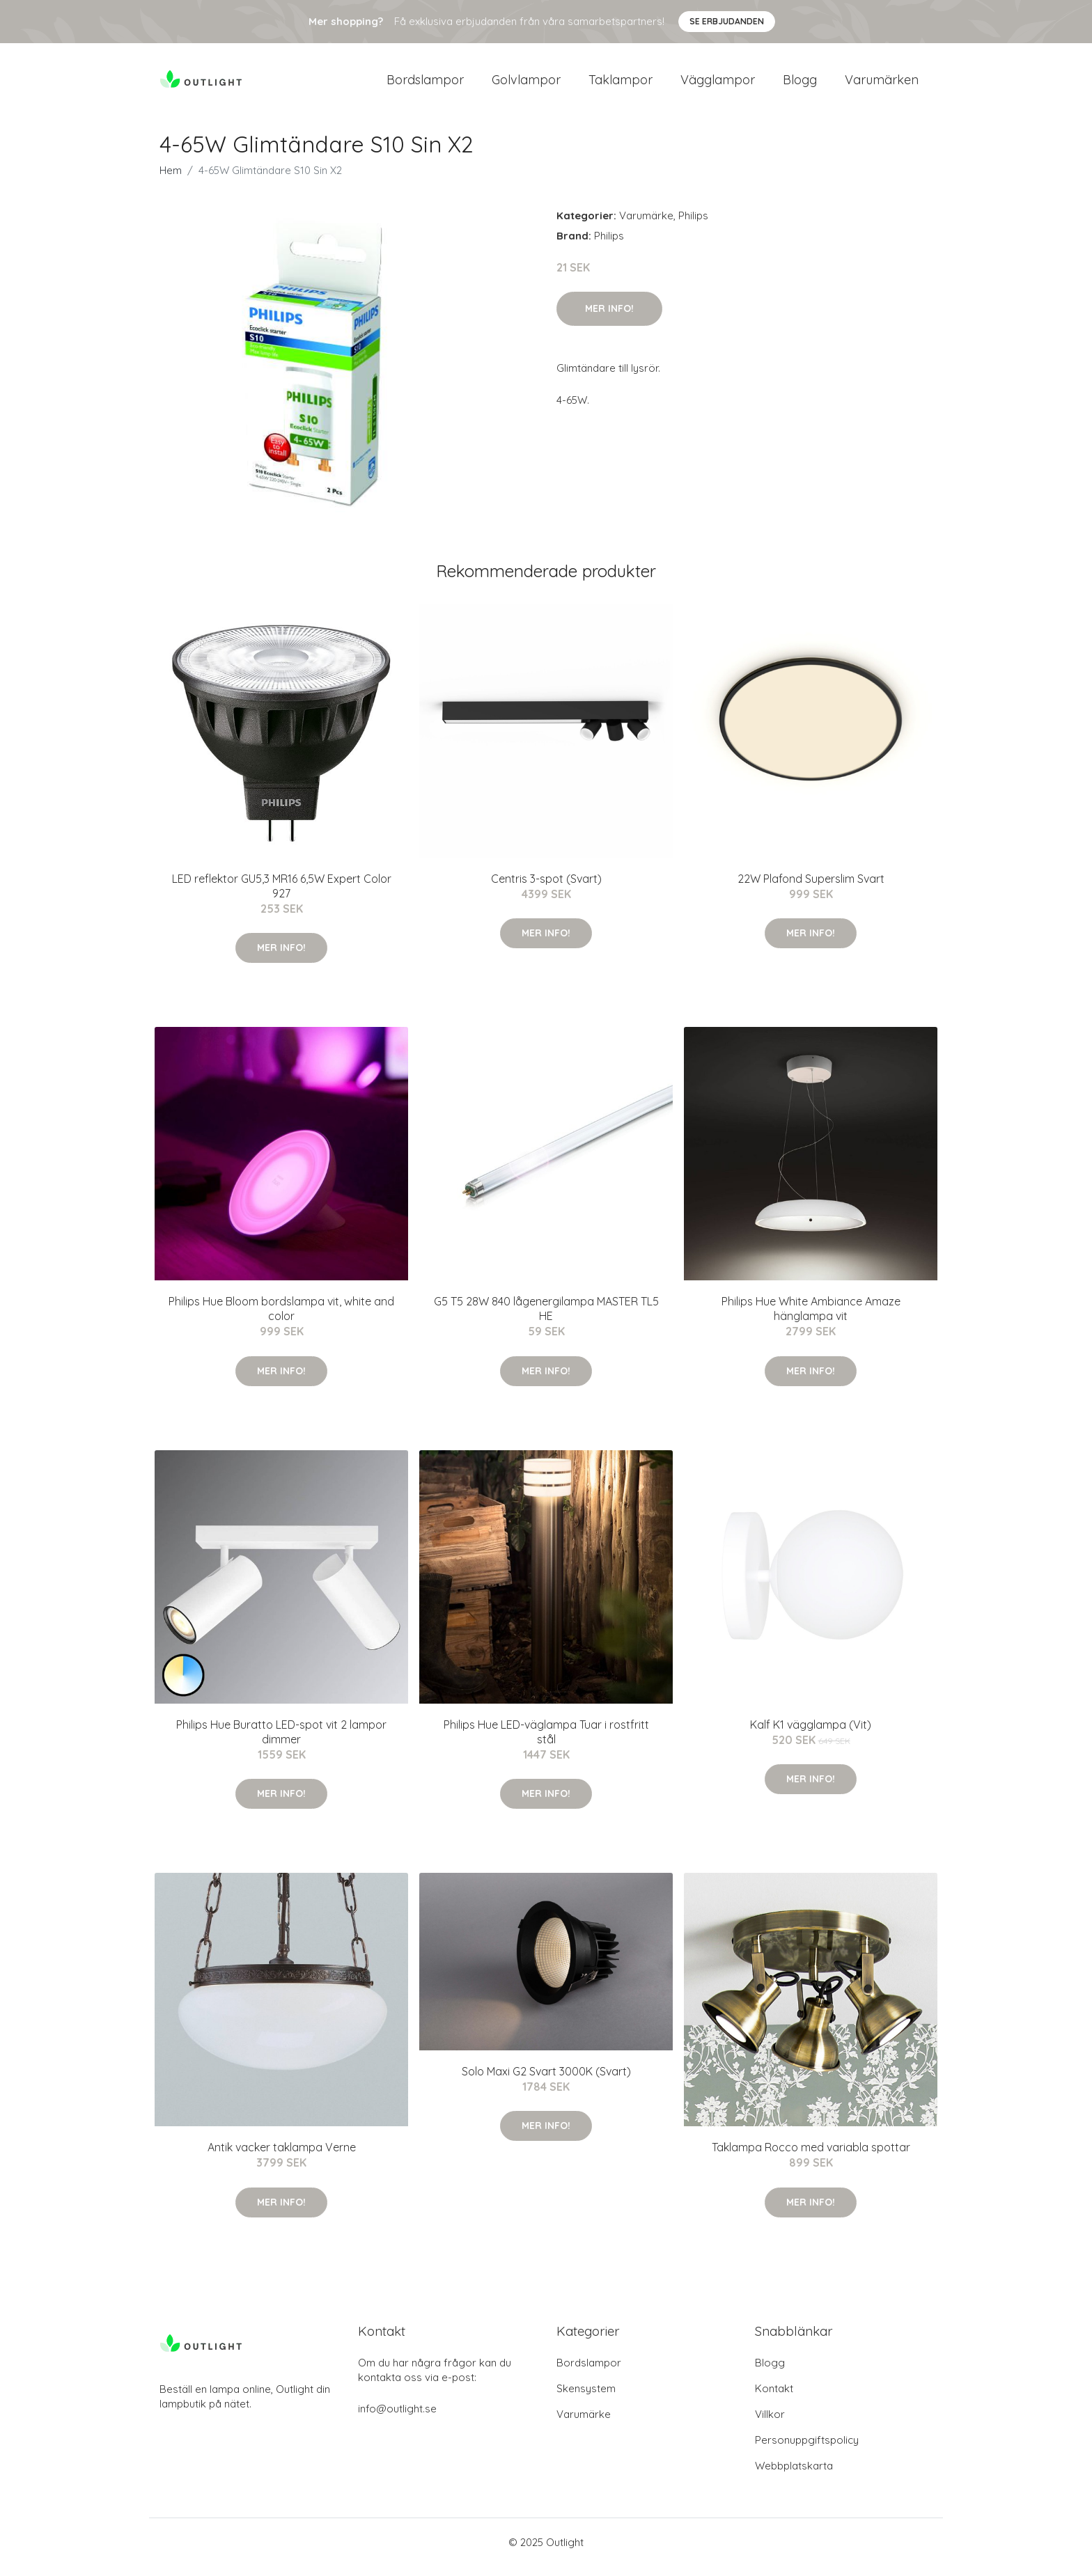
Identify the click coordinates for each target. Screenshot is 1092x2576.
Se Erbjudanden (726, 21)
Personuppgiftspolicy (807, 2449)
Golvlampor (526, 85)
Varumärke (646, 225)
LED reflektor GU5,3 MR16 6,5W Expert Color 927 (281, 895)
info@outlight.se (397, 2418)
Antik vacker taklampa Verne (282, 2157)
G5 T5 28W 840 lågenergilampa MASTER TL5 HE (546, 1318)
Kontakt (774, 2398)
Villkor (770, 2423)
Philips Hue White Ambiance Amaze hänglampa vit (811, 1318)
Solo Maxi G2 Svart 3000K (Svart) (546, 2081)
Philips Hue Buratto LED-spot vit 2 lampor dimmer (281, 1741)
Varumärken (882, 85)
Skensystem (586, 2398)
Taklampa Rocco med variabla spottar (811, 2157)
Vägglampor (717, 85)
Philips (693, 225)
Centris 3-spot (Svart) (546, 888)
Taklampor (620, 85)
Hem (170, 180)
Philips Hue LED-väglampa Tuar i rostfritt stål (546, 1741)
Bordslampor (425, 85)
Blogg (800, 85)
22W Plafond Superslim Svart (811, 888)
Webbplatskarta (794, 2475)
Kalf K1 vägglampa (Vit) (810, 1734)
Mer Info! (609, 318)
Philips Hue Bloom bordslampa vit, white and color (281, 1318)
